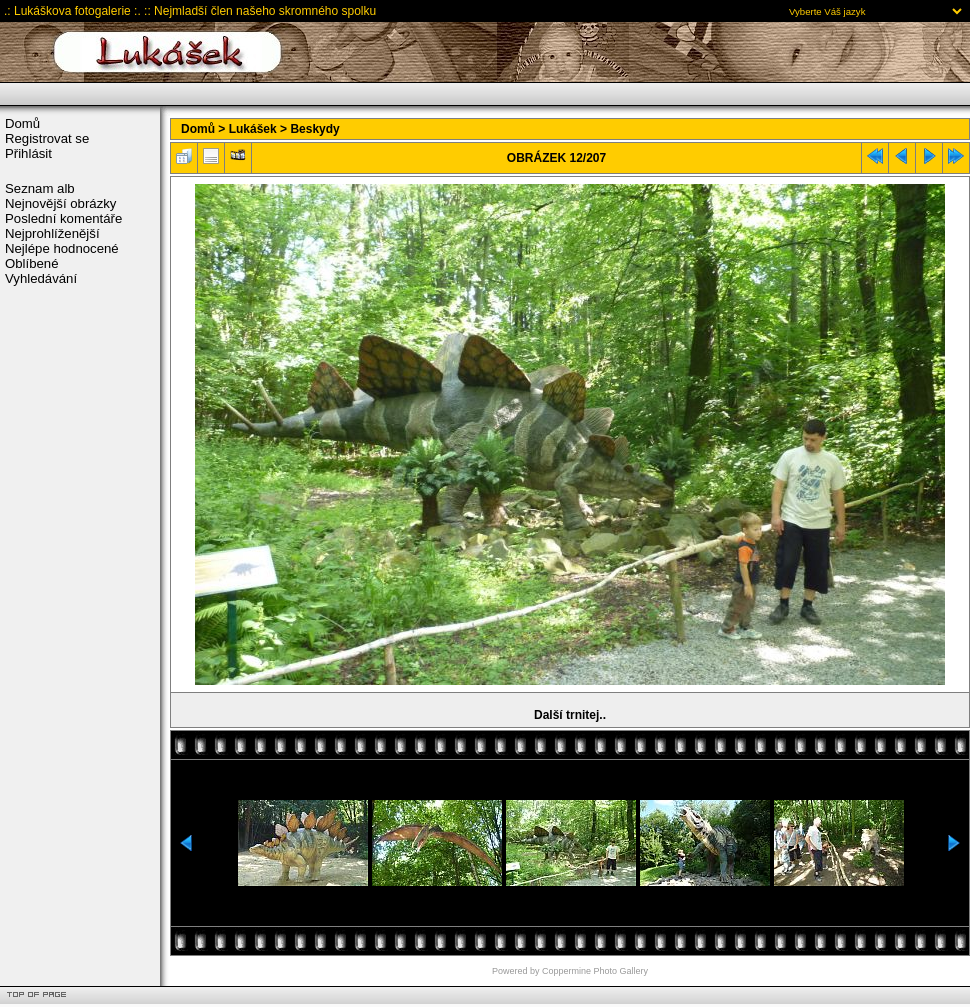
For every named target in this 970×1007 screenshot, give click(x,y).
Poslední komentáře (63, 218)
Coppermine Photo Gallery (595, 971)
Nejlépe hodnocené (62, 248)
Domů (22, 123)
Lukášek (253, 129)
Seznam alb (40, 188)
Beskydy (314, 129)
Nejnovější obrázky (60, 203)
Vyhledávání (41, 278)
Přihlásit (28, 153)
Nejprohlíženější (52, 233)
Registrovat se (47, 138)
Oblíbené (32, 263)
